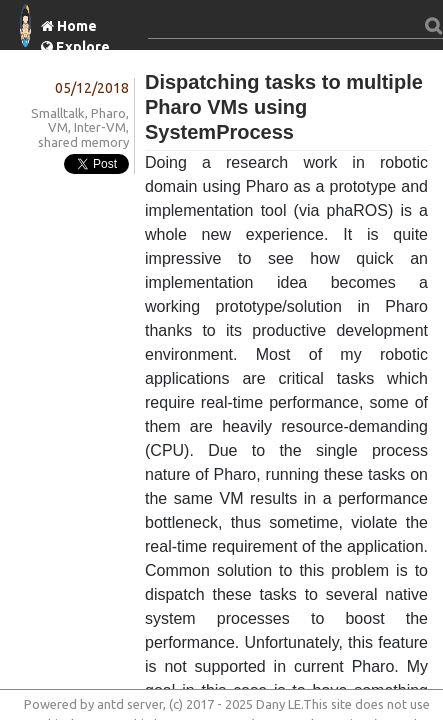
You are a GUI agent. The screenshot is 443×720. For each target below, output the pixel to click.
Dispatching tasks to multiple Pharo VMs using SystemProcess (284, 107)
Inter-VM (100, 127)
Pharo (108, 113)
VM (58, 127)
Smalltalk (58, 113)
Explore (83, 47)
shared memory (83, 142)
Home (77, 26)
